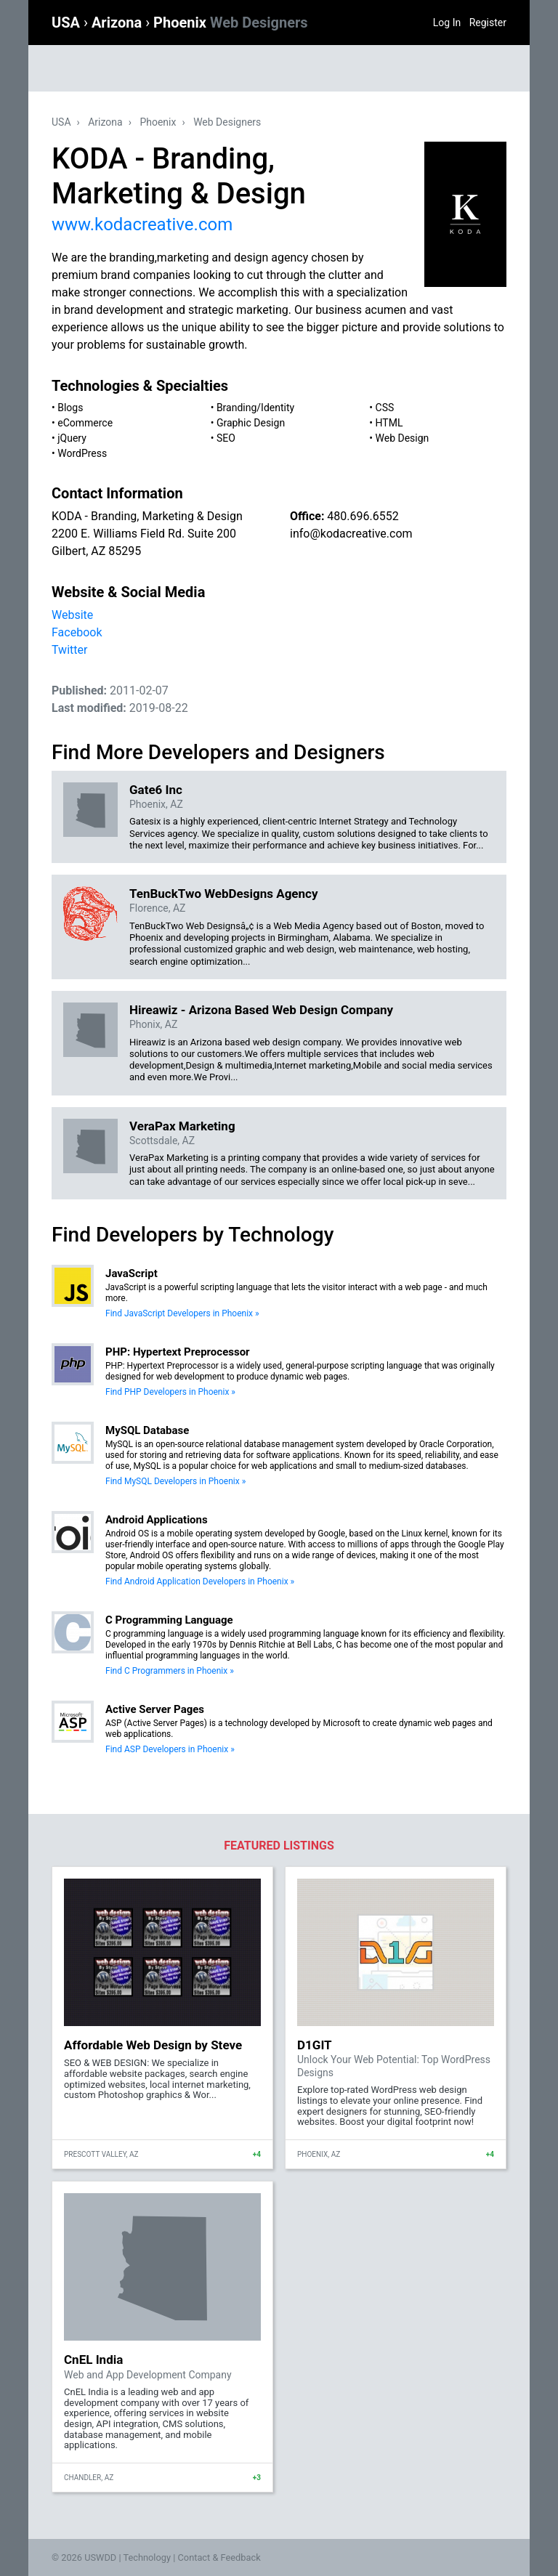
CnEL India (93, 2359)
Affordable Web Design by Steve (153, 2045)
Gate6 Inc (155, 789)
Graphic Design (251, 423)
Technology (147, 2557)
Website (72, 615)
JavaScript (131, 1273)
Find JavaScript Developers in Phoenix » (182, 1313)
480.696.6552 (362, 516)
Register (487, 22)
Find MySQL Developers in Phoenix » (175, 1481)
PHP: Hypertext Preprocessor (177, 1351)
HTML (389, 423)
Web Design (402, 438)
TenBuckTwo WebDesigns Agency (223, 893)
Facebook (77, 632)
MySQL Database (147, 1430)
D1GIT (314, 2045)
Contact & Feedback (219, 2557)
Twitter (69, 650)
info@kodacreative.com (351, 533)
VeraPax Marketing (182, 1126)
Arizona (118, 22)
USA (68, 22)
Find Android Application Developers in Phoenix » (199, 1581)
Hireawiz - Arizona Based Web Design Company (261, 1010)
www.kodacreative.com (142, 224)
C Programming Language (169, 1620)
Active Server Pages (154, 1709)
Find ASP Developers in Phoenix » (170, 1749)
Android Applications (156, 1519)
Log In (447, 22)
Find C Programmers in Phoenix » (169, 1671)
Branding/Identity (255, 407)
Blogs (70, 407)
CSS (385, 407)
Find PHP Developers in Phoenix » (170, 1392)
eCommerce (85, 423)
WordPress (82, 453)
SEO (226, 438)
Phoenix (230, 22)
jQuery (71, 438)
